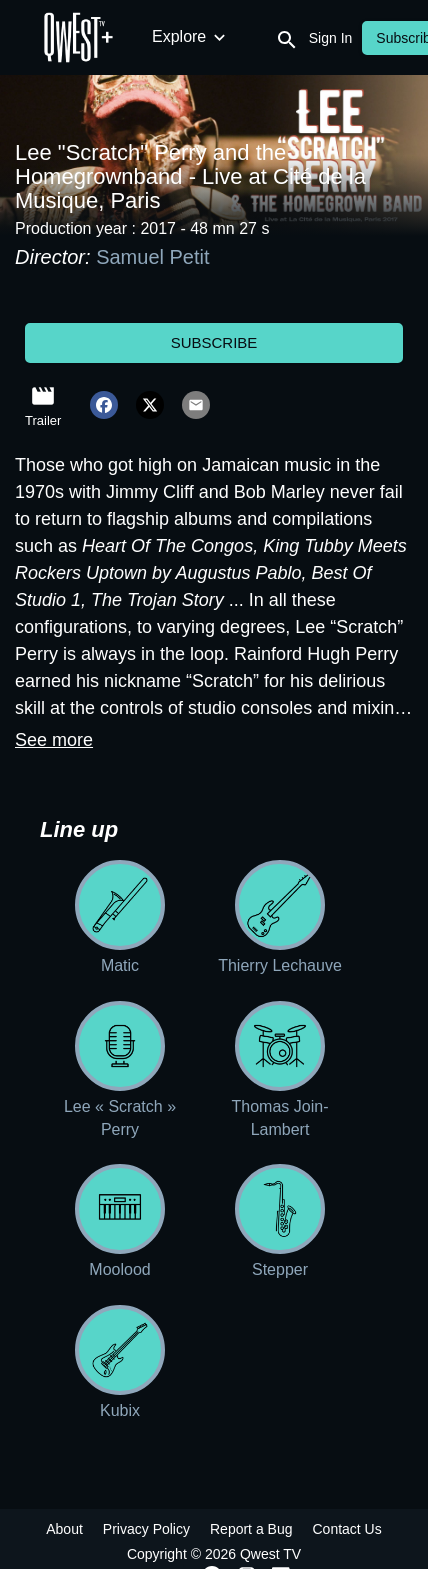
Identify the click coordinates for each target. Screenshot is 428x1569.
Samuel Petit (152, 257)
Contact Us (346, 1529)
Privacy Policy (146, 1529)
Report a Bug (251, 1529)
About (64, 1529)
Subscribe (214, 342)
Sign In (331, 38)
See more (54, 740)
